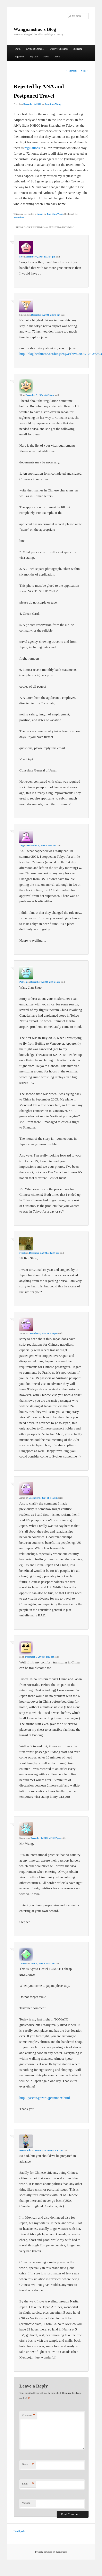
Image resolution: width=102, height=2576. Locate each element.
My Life (34, 56)
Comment (28, 2415)
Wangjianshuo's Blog (35, 29)
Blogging (77, 48)
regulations (32, 148)
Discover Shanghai (59, 48)
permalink (19, 217)
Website (26, 2502)
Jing (21, 845)
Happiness (19, 56)
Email (28, 2484)
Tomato (23, 1963)
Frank (22, 1253)
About (57, 56)
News (46, 56)
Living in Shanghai (35, 48)
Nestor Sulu (25, 2150)
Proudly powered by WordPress (51, 2552)
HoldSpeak (19, 2531)
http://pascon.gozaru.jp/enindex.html (44, 2098)
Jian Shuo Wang (53, 104)
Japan (40, 214)
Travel (17, 48)
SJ (20, 256)
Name (28, 2464)
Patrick (23, 982)
